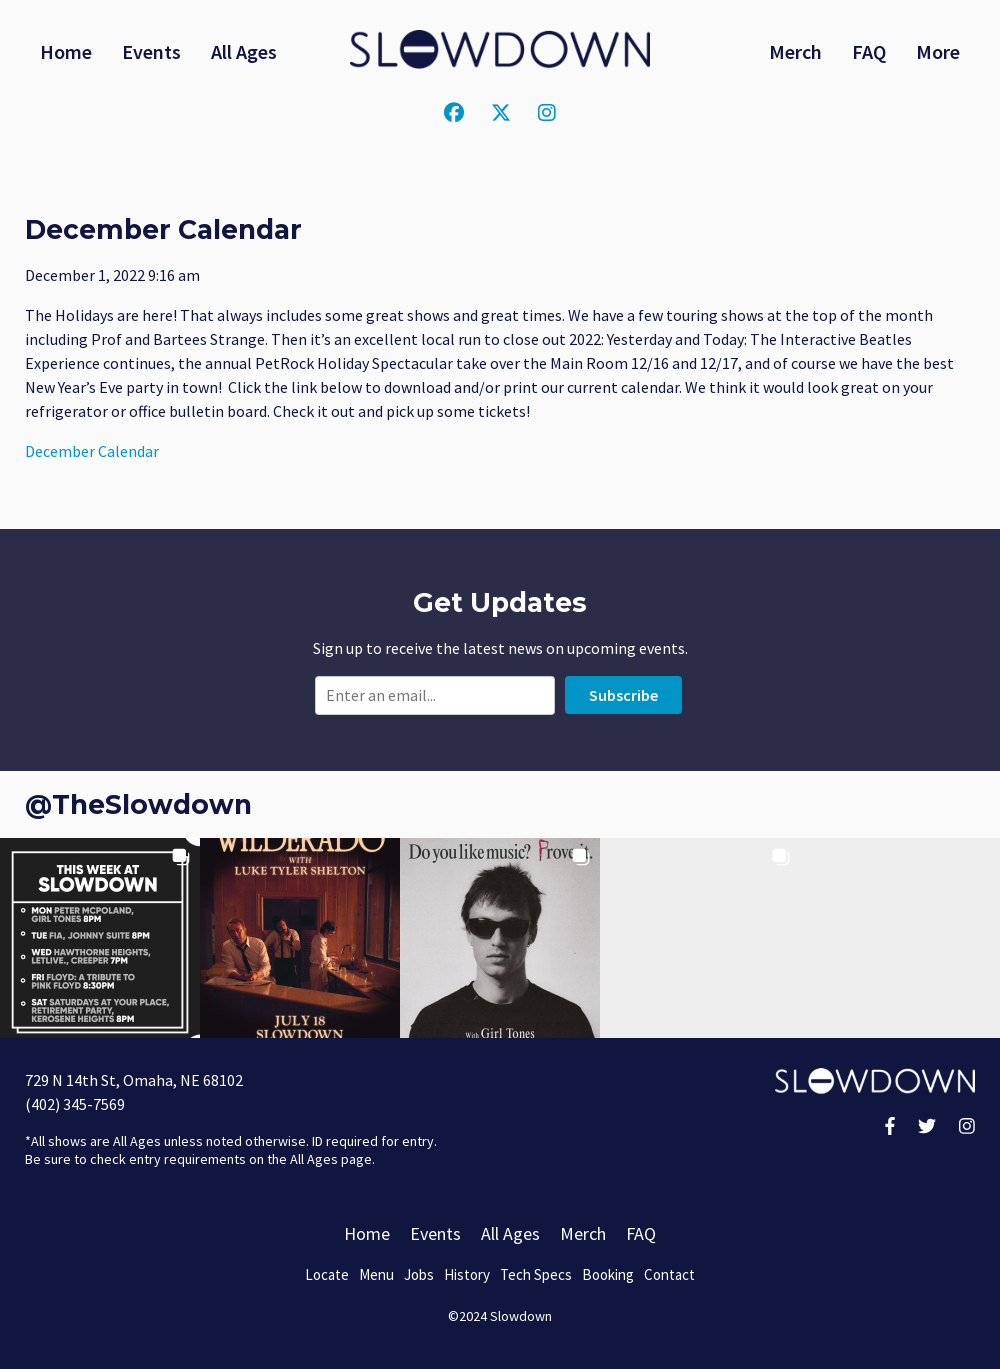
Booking (608, 1274)
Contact (669, 1274)
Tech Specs (536, 1274)
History (467, 1274)
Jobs (419, 1274)
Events (151, 51)
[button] (100, 938)
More (938, 51)
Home (66, 51)
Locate (327, 1274)
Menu (376, 1274)
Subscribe (623, 695)
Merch (795, 51)
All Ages (244, 51)
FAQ (869, 51)
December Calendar (92, 451)
